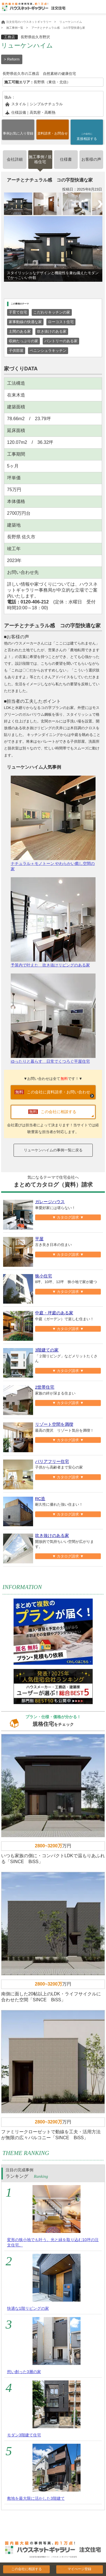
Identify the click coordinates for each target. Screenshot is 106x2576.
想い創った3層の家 (24, 2371)
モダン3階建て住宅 (24, 2435)
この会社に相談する (26, 2569)
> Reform (12, 59)
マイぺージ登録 (79, 2569)
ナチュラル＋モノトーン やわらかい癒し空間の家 (53, 823)
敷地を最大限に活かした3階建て (36, 2498)
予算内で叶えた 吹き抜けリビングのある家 (53, 922)
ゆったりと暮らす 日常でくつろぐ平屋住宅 (53, 1018)
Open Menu (100, 8)
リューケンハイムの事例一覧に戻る (53, 1150)
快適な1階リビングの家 (28, 2308)
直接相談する (87, 136)
